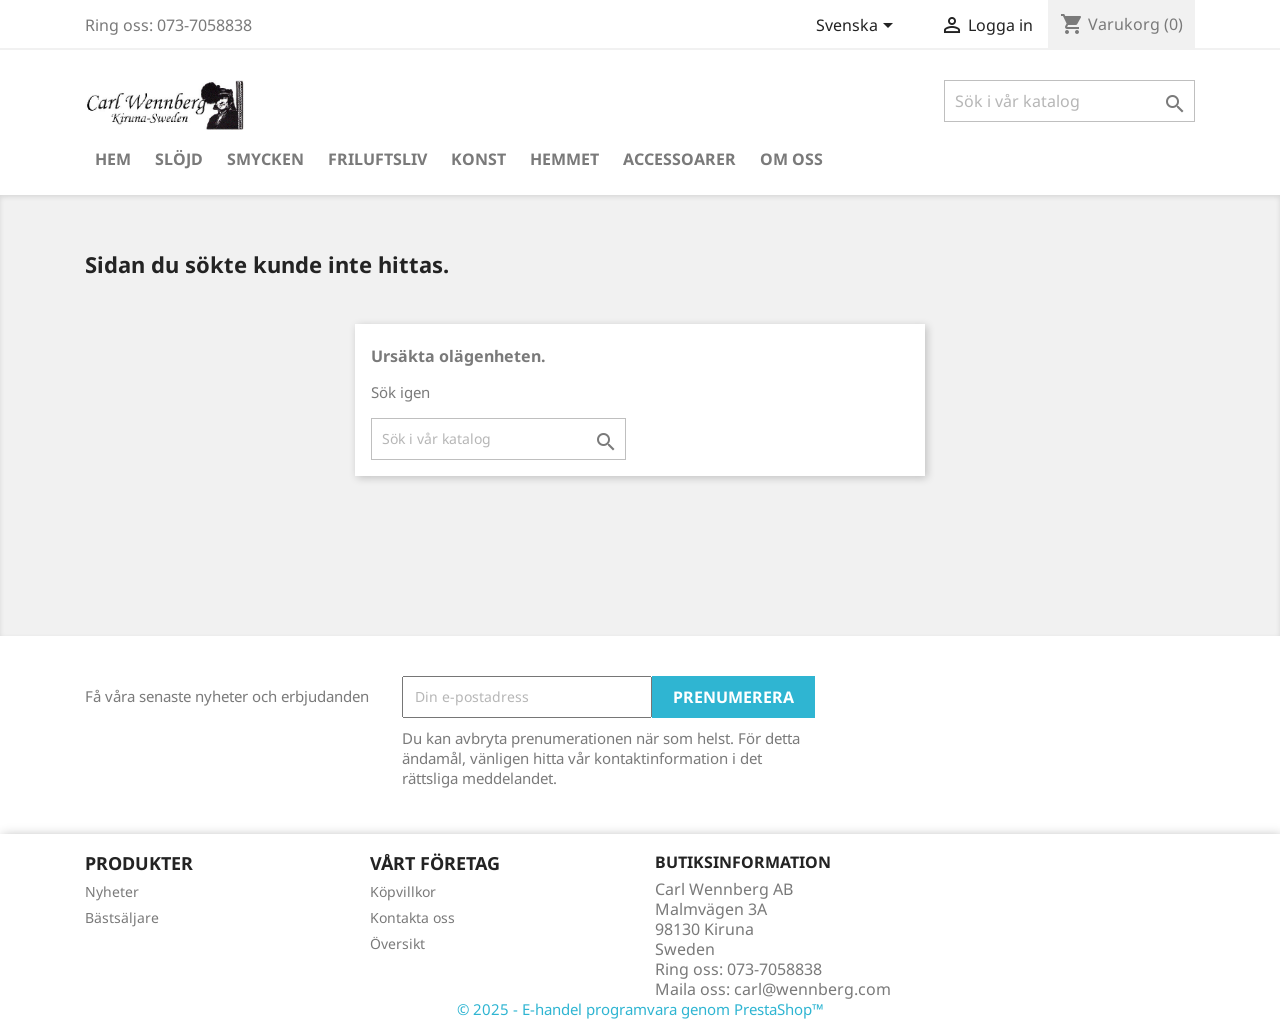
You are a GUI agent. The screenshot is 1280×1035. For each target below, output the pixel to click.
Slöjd (179, 159)
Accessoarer (679, 159)
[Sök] (1069, 101)
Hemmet (564, 159)
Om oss (791, 159)
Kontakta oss (412, 917)
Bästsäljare (122, 917)
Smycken (265, 159)
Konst (478, 159)
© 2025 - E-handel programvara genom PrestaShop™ (640, 1009)
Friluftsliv (377, 159)
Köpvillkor (403, 891)
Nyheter (112, 891)
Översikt (397, 943)
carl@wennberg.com (812, 989)
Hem (113, 159)
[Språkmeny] (858, 27)
